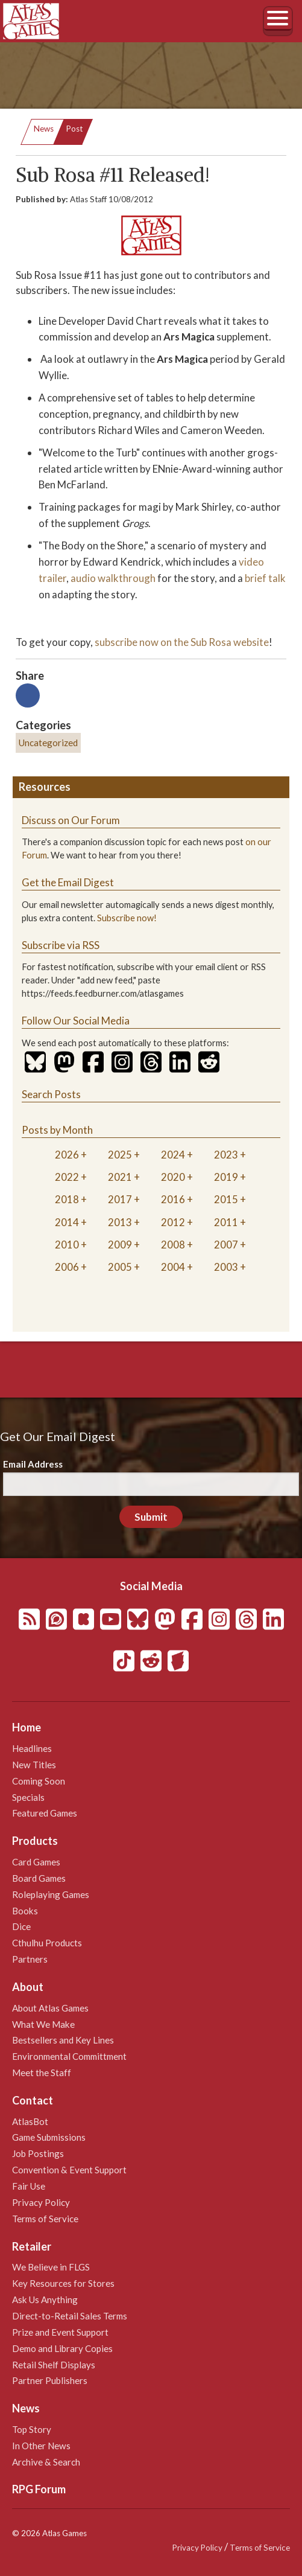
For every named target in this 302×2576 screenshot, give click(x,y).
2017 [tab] (120, 1199)
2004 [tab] (173, 1267)
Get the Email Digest (68, 882)
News (44, 128)
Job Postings (38, 2153)
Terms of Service (45, 2218)
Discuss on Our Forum (71, 820)
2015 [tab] (226, 1199)
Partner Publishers (49, 2380)
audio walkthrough (113, 578)
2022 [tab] (67, 1177)
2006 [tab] (67, 1267)
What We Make (43, 2024)
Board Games (39, 1878)
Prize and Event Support (60, 2332)
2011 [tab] (226, 1222)
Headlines (32, 1748)
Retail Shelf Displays (53, 2364)
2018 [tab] (67, 1199)
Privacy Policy (41, 2202)
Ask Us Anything (45, 2299)
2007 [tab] (226, 1244)
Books (25, 1910)
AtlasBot (30, 2121)
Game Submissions (49, 2137)
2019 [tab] (226, 1177)
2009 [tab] (120, 1244)
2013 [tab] (120, 1222)
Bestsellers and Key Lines (63, 2039)
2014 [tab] (67, 1222)
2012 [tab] (173, 1222)
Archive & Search (46, 2461)
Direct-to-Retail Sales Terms (69, 2315)
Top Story (31, 2429)
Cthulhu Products (47, 1942)
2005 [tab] (120, 1267)
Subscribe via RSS (60, 945)
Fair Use (28, 2186)
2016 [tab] (173, 1199)
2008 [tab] (173, 1244)
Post (74, 128)
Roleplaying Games (50, 1894)
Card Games (36, 1861)
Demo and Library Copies (62, 2348)
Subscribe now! (127, 918)
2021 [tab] (120, 1177)
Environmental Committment (69, 2056)
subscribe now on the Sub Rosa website (182, 642)
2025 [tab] (120, 1154)
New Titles (34, 1764)
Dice (21, 1926)
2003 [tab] (226, 1267)
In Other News (41, 2445)
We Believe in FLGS (51, 2266)
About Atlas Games (50, 2007)
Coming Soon (38, 1780)
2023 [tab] (226, 1154)
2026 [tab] (67, 1154)
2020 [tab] (173, 1177)
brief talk (265, 578)
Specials (28, 1797)
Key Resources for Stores (63, 2283)
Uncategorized (48, 742)
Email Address (33, 1464)
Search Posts (51, 1094)
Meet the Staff (41, 2072)
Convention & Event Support (69, 2169)
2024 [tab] (173, 1154)
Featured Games (44, 1812)
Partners (30, 1959)
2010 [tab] (67, 1244)
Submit (151, 1516)
